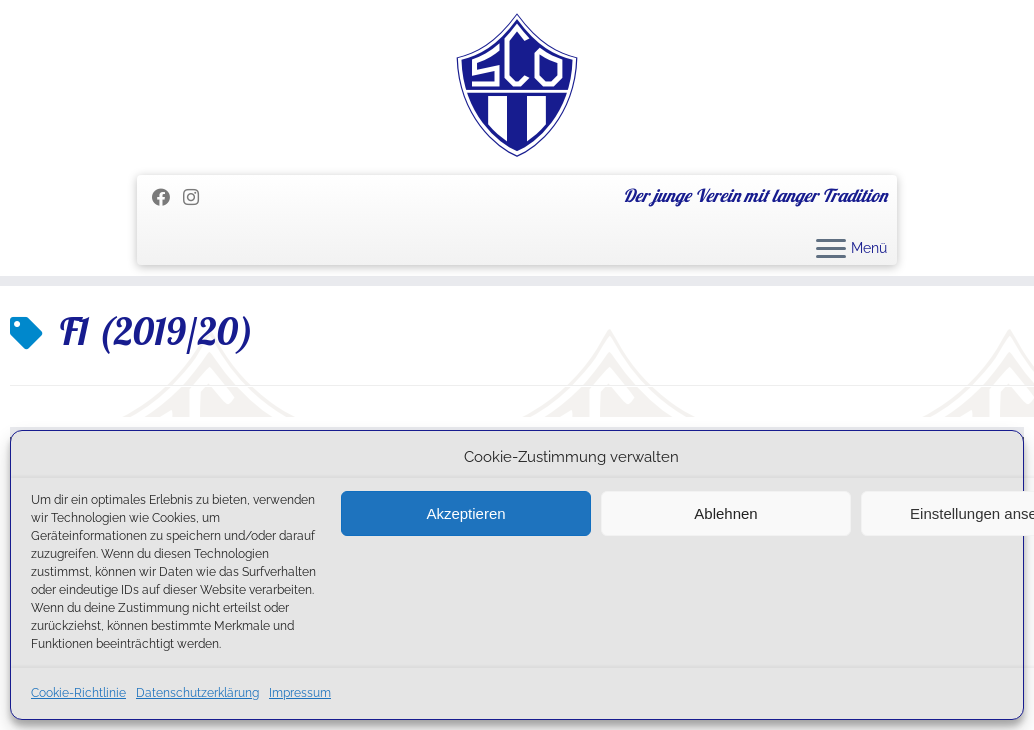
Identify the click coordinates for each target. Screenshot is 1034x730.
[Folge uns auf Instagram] (197, 197)
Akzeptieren (465, 513)
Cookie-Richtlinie (78, 693)
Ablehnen (725, 513)
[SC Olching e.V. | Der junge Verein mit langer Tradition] (517, 85)
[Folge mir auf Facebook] (167, 197)
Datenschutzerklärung (197, 693)
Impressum (300, 693)
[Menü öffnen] (831, 250)
